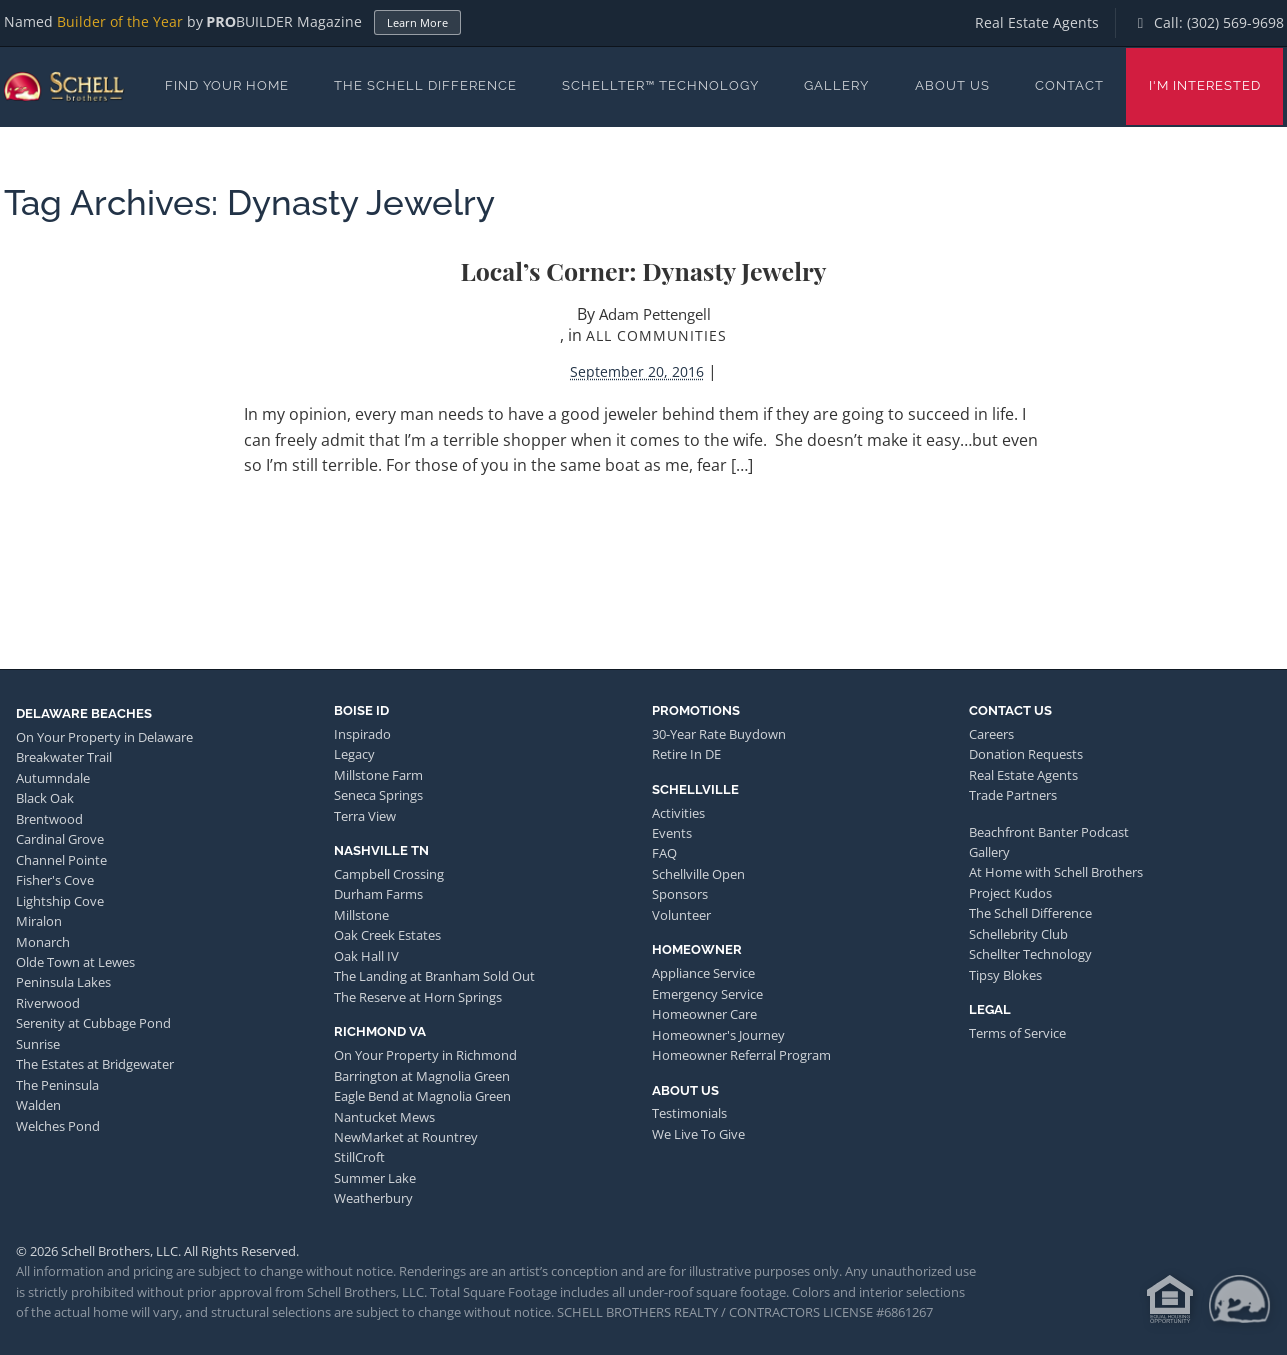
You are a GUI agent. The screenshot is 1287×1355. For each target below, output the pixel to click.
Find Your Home (227, 85)
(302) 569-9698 (1235, 22)
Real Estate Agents (1037, 22)
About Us (952, 85)
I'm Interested (1205, 85)
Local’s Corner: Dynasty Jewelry (643, 270)
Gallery (836, 85)
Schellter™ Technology (660, 85)
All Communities (656, 335)
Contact (1069, 85)
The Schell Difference (425, 85)
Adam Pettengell (655, 314)
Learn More (417, 22)
